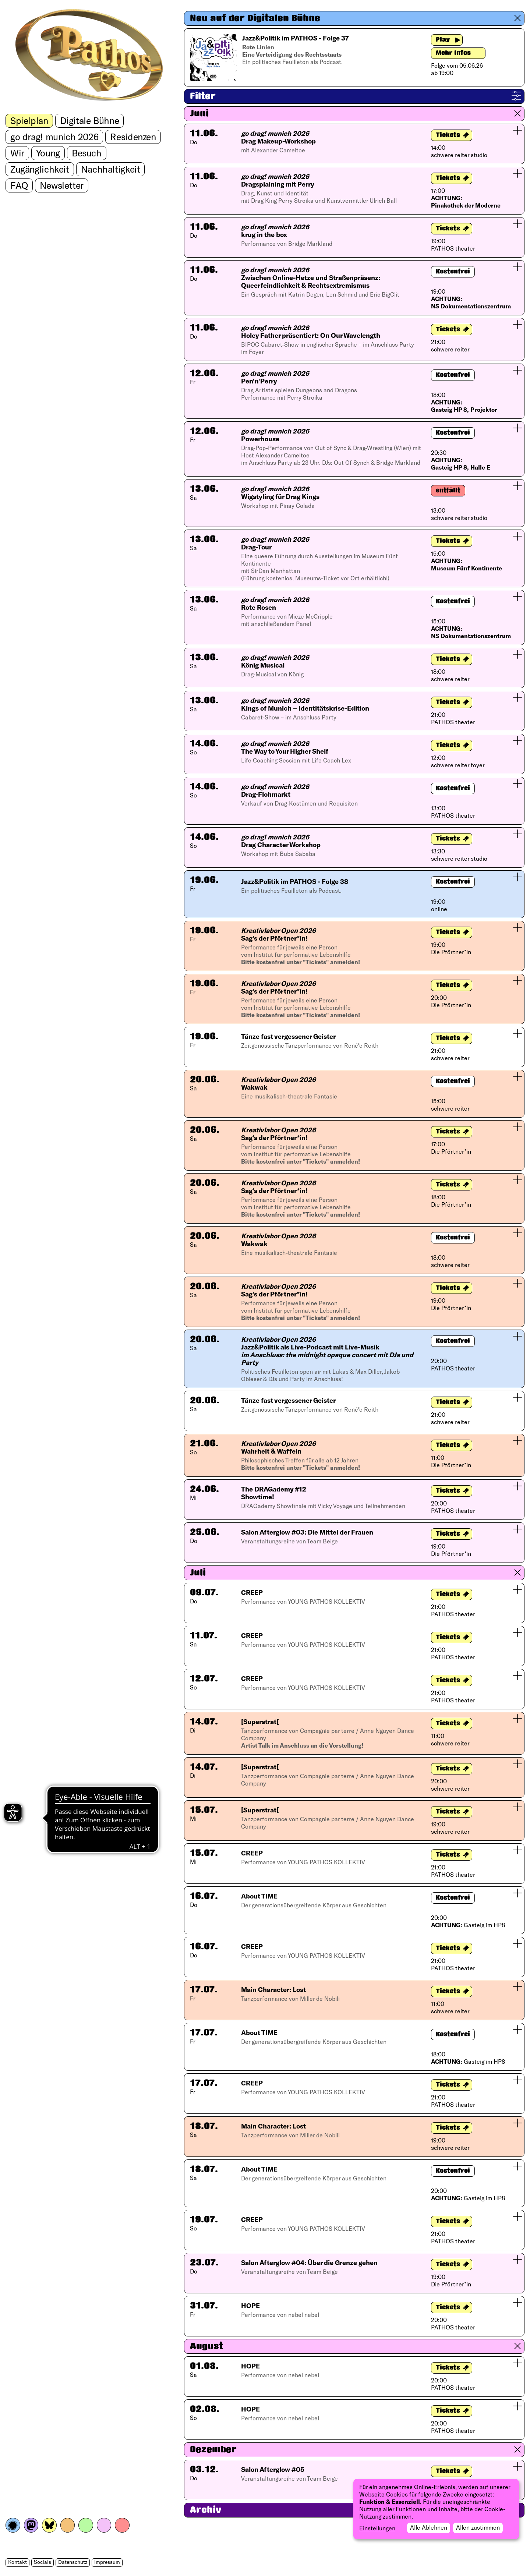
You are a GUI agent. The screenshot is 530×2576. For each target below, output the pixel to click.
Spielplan (29, 120)
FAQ (19, 185)
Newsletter (62, 185)
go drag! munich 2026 (54, 136)
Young (48, 152)
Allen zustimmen (478, 2527)
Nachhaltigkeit (110, 168)
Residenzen (133, 136)
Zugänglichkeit (39, 168)
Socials (42, 2562)
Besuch (87, 152)
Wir (17, 152)
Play (443, 40)
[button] (354, 18)
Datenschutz (72, 2562)
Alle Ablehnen (428, 2527)
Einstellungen (377, 2527)
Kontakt (17, 2562)
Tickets (448, 135)
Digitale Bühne (89, 120)
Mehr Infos (453, 53)
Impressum (107, 2562)
